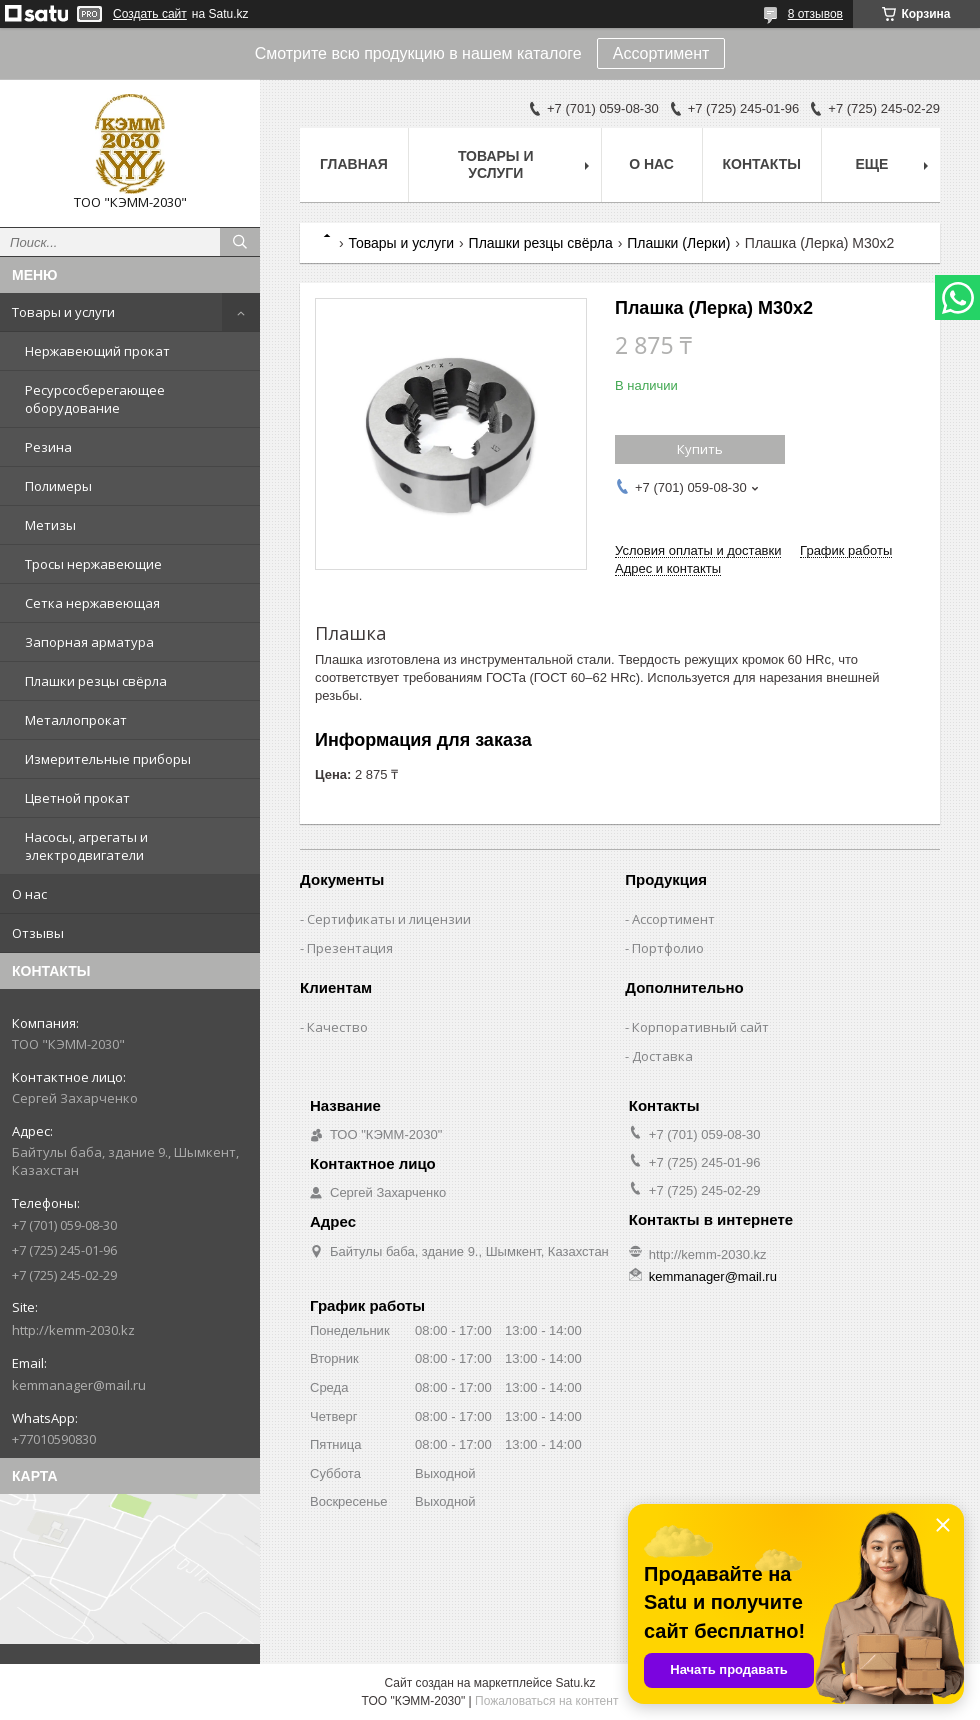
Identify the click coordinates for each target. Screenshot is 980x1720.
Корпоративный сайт (700, 1027)
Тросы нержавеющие (93, 564)
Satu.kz (575, 1683)
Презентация (350, 948)
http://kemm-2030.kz (73, 1330)
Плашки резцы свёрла (96, 681)
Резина (48, 447)
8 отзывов (815, 14)
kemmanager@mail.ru (79, 1385)
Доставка (662, 1056)
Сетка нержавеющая (92, 603)
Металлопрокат (76, 720)
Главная (354, 164)
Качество (337, 1027)
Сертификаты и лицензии (389, 919)
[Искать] (240, 242)
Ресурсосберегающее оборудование (95, 399)
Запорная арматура (89, 642)
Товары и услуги (63, 312)
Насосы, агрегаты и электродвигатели (86, 846)
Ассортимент (661, 53)
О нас (29, 894)
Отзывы (38, 933)
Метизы (50, 525)
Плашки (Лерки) (678, 243)
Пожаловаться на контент (546, 1701)
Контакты (762, 164)
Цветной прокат (77, 798)
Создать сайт (150, 14)
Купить (700, 449)
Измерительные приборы (108, 759)
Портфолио (668, 948)
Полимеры (58, 486)
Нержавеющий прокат (97, 351)
